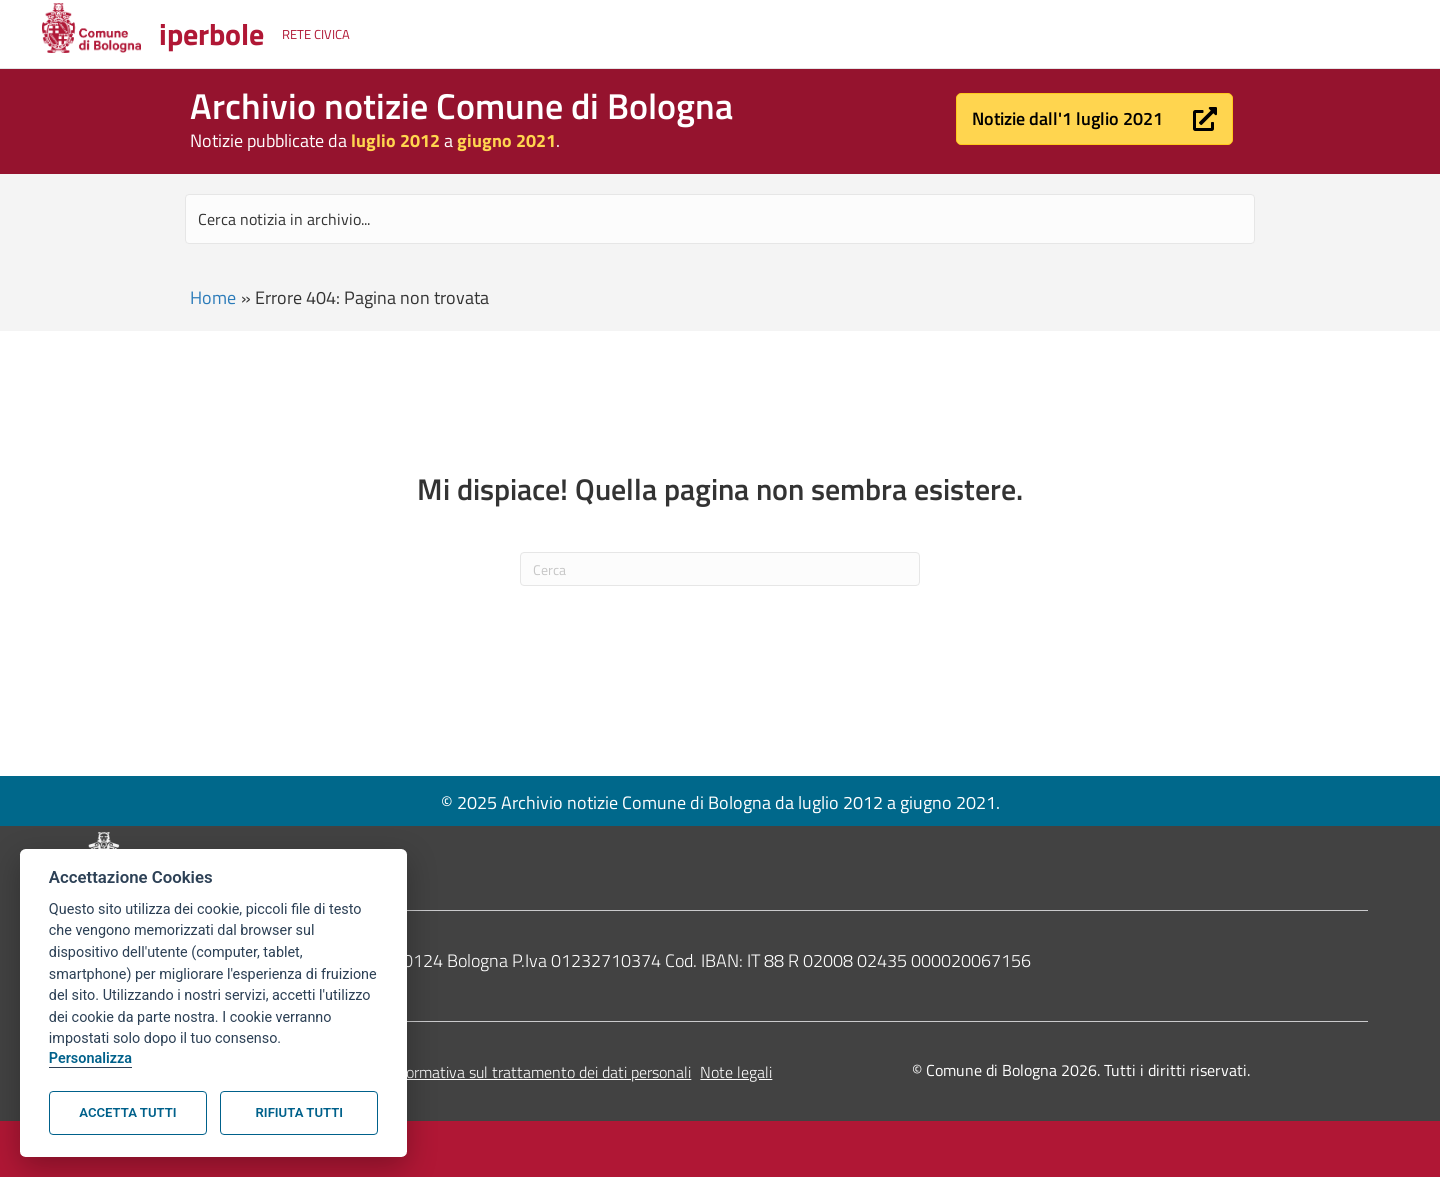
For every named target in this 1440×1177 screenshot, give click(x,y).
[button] (1094, 119)
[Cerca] (720, 569)
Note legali (736, 1072)
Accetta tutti (127, 1112)
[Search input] (720, 219)
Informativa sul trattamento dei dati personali (539, 1072)
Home (213, 297)
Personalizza (90, 1058)
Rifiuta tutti (299, 1112)
